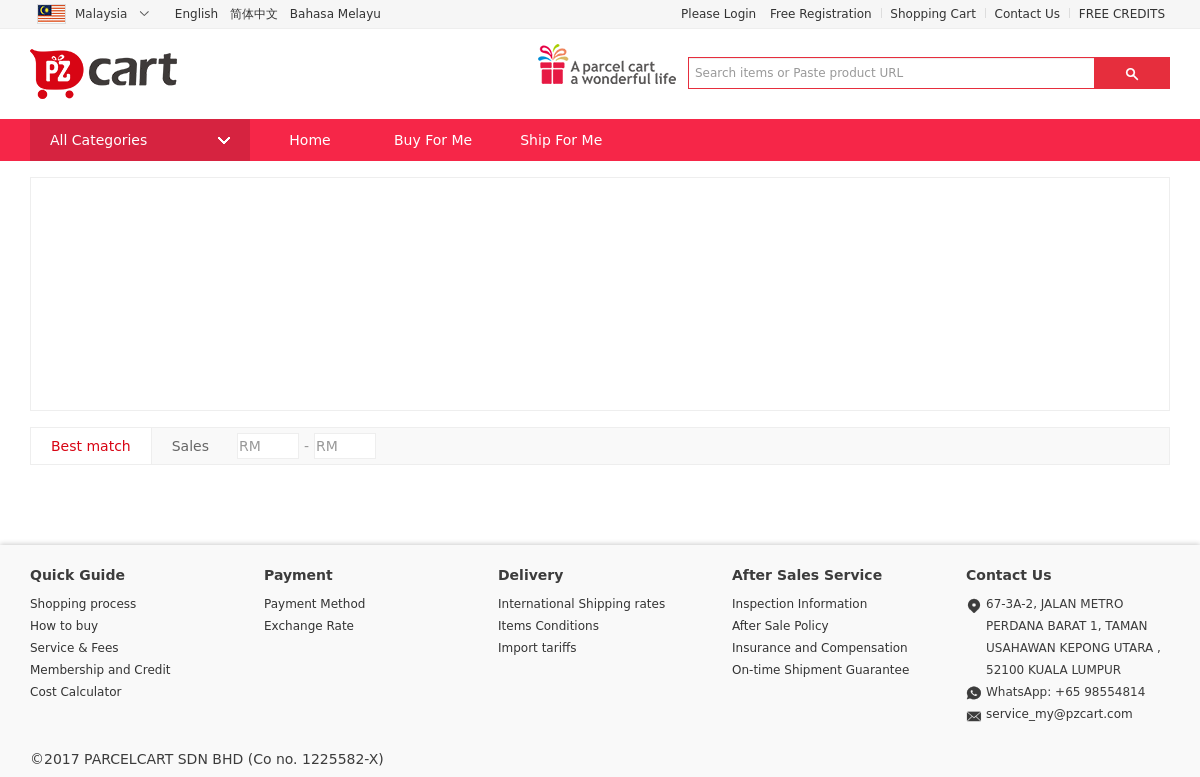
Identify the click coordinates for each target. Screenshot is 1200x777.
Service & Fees (74, 648)
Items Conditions (548, 626)
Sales (190, 446)
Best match (91, 446)
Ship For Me (561, 140)
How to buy (64, 626)
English (196, 14)
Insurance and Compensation (820, 648)
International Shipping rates (581, 604)
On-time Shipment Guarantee (820, 670)
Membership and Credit (100, 670)
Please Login (718, 14)
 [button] (1132, 73)
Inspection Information (799, 604)
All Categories (140, 140)
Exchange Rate (309, 626)
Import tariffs (537, 648)
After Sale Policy (780, 626)
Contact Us (1028, 14)
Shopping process (83, 604)
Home (309, 140)
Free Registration (821, 14)
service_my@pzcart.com (1059, 714)
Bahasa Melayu (335, 14)
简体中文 (254, 14)
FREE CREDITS (1122, 14)
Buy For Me (433, 140)
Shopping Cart (933, 14)
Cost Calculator (75, 692)
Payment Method (314, 604)
